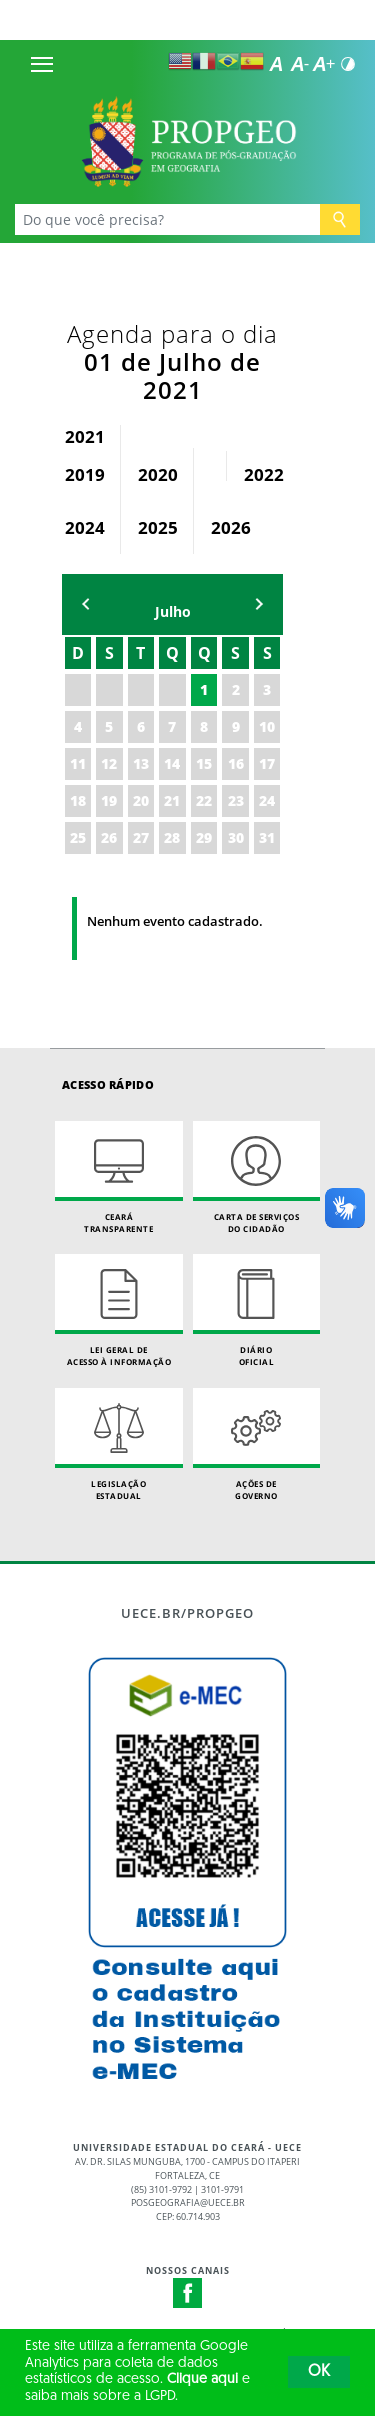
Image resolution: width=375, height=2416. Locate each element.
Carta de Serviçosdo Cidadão (257, 1177)
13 (141, 763)
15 (204, 763)
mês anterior (86, 604)
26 (109, 837)
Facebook (188, 2293)
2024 (85, 527)
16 (236, 763)
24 (267, 800)
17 (267, 763)
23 (236, 800)
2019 (85, 474)
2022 (264, 474)
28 (172, 837)
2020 (158, 474)
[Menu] (42, 64)
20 (141, 800)
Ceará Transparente (119, 1177)
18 (78, 800)
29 (204, 837)
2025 (158, 527)
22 (204, 800)
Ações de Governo (257, 1444)
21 (172, 800)
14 (172, 763)
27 (141, 837)
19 (109, 800)
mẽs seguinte (259, 604)
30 (236, 837)
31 (267, 837)
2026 (231, 527)
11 (78, 763)
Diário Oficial (257, 1310)
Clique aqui (202, 2379)
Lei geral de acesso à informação (119, 1310)
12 (109, 763)
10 (267, 726)
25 (78, 837)
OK (319, 2372)
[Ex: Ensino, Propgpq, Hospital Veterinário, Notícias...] (167, 219)
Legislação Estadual (119, 1444)
